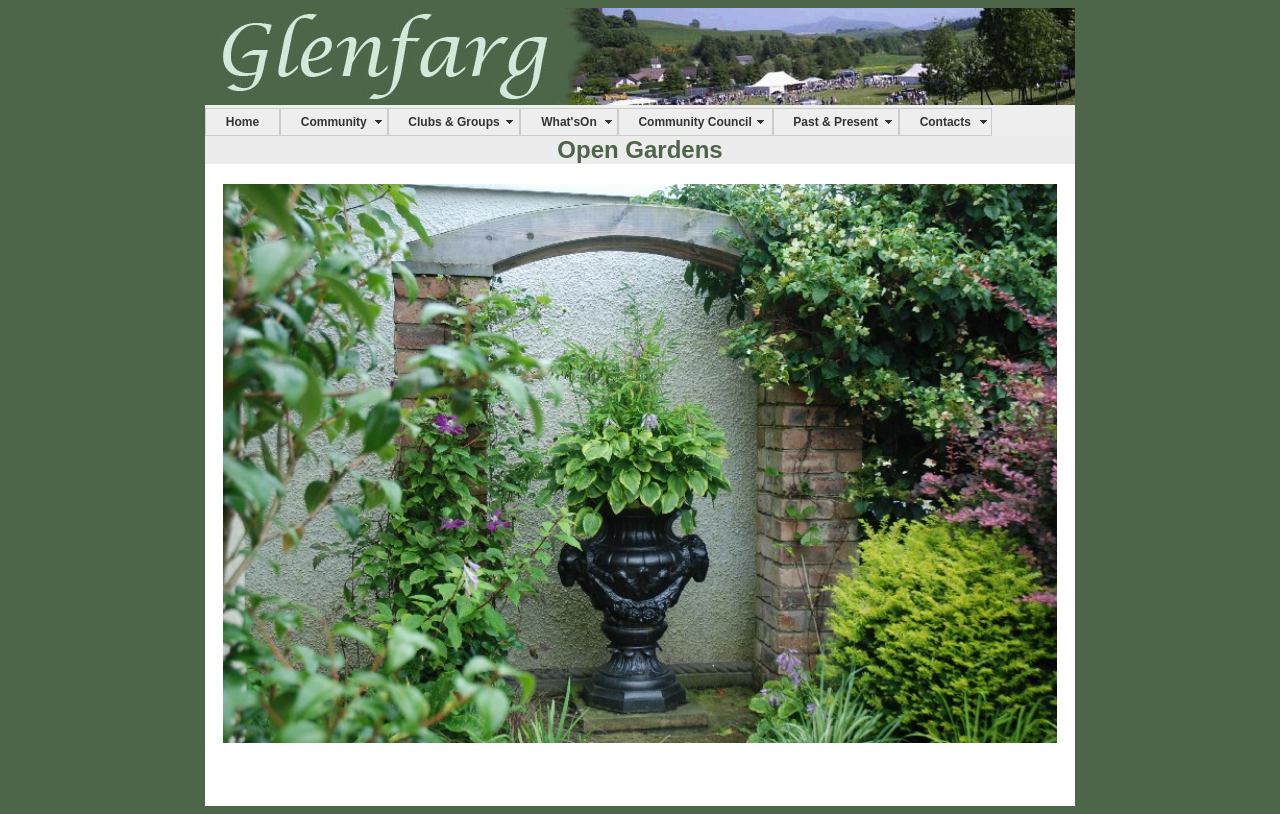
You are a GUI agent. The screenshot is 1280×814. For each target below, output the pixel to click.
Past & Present (835, 122)
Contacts (945, 122)
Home (242, 122)
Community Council (694, 122)
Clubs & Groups (453, 122)
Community (334, 122)
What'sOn (569, 122)
